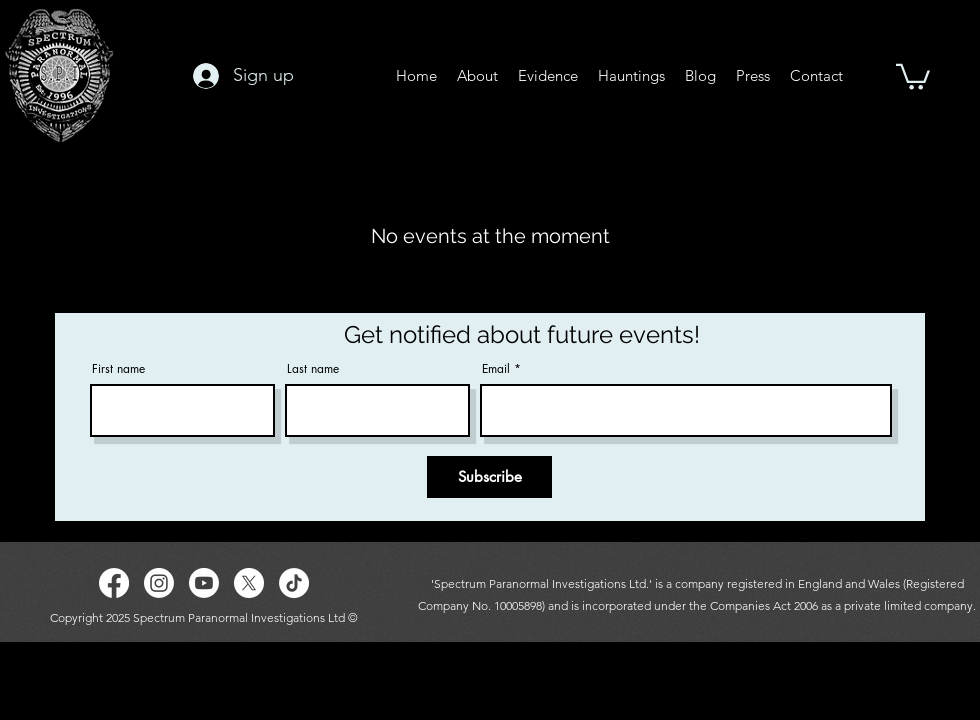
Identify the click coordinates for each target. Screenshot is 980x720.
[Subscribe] (489, 477)
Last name (313, 369)
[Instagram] (159, 583)
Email (496, 369)
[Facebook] (114, 583)
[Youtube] (204, 583)
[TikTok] (294, 583)
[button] (913, 75)
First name (118, 369)
